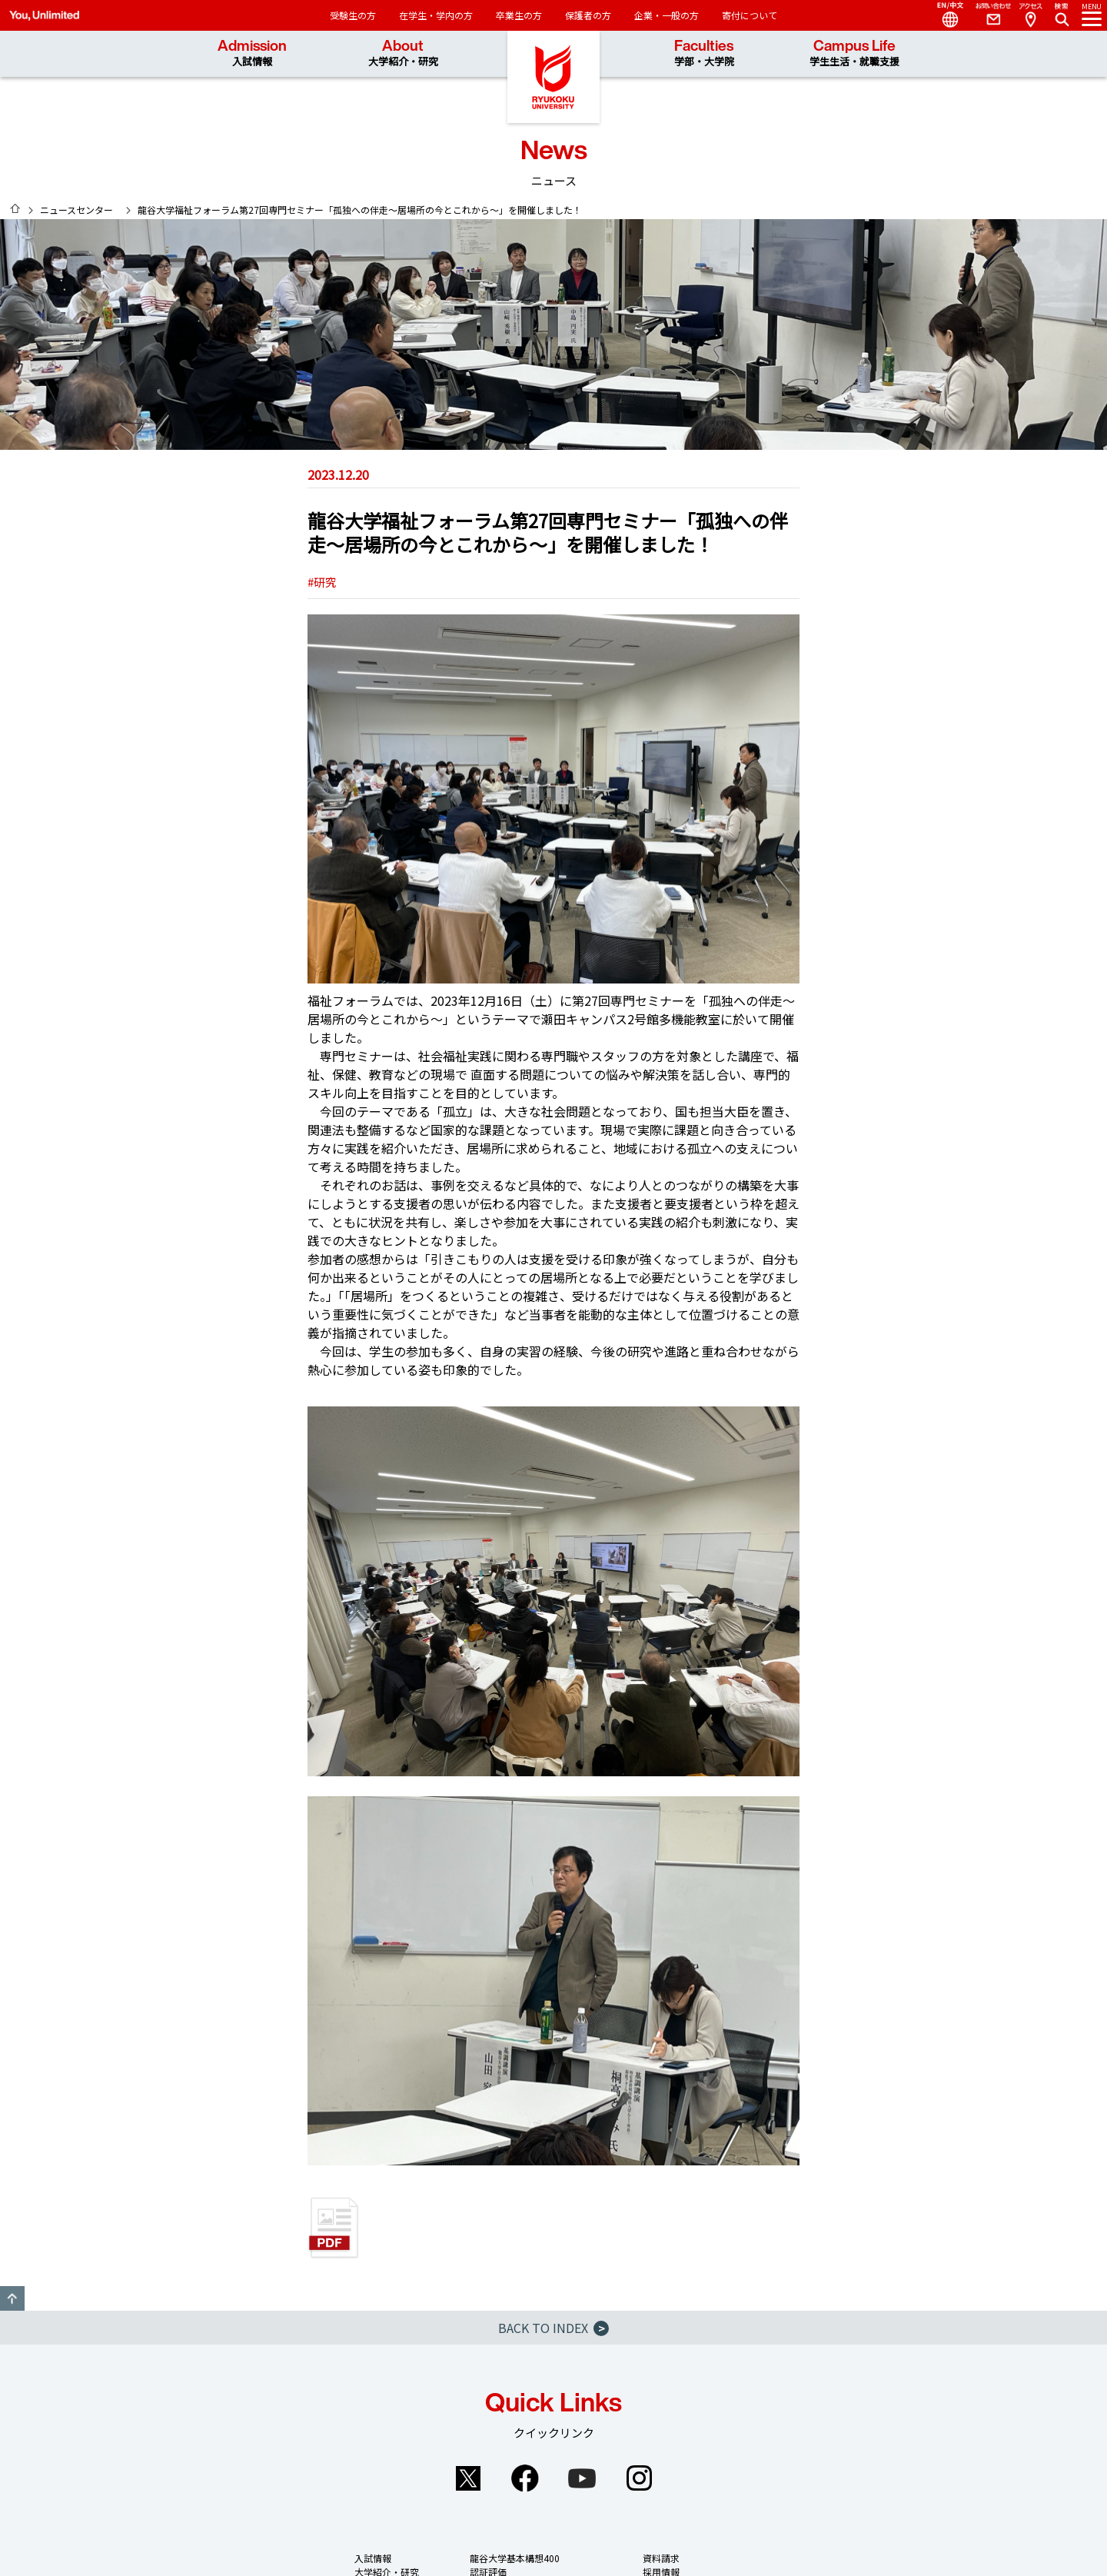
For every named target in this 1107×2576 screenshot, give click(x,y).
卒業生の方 (519, 15)
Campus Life (854, 53)
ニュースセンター (76, 209)
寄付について (749, 15)
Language (944, 15)
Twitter (468, 2478)
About (403, 53)
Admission (252, 53)
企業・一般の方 (666, 15)
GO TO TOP (12, 2298)
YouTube (582, 2478)
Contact (987, 15)
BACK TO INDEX (553, 2327)
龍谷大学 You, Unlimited (553, 77)
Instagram (638, 2478)
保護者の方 (588, 15)
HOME (15, 208)
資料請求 (661, 2557)
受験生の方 (353, 15)
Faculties (704, 53)
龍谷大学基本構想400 (515, 2557)
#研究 (322, 582)
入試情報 (372, 2557)
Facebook (525, 2478)
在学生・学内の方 (436, 15)
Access (1030, 15)
